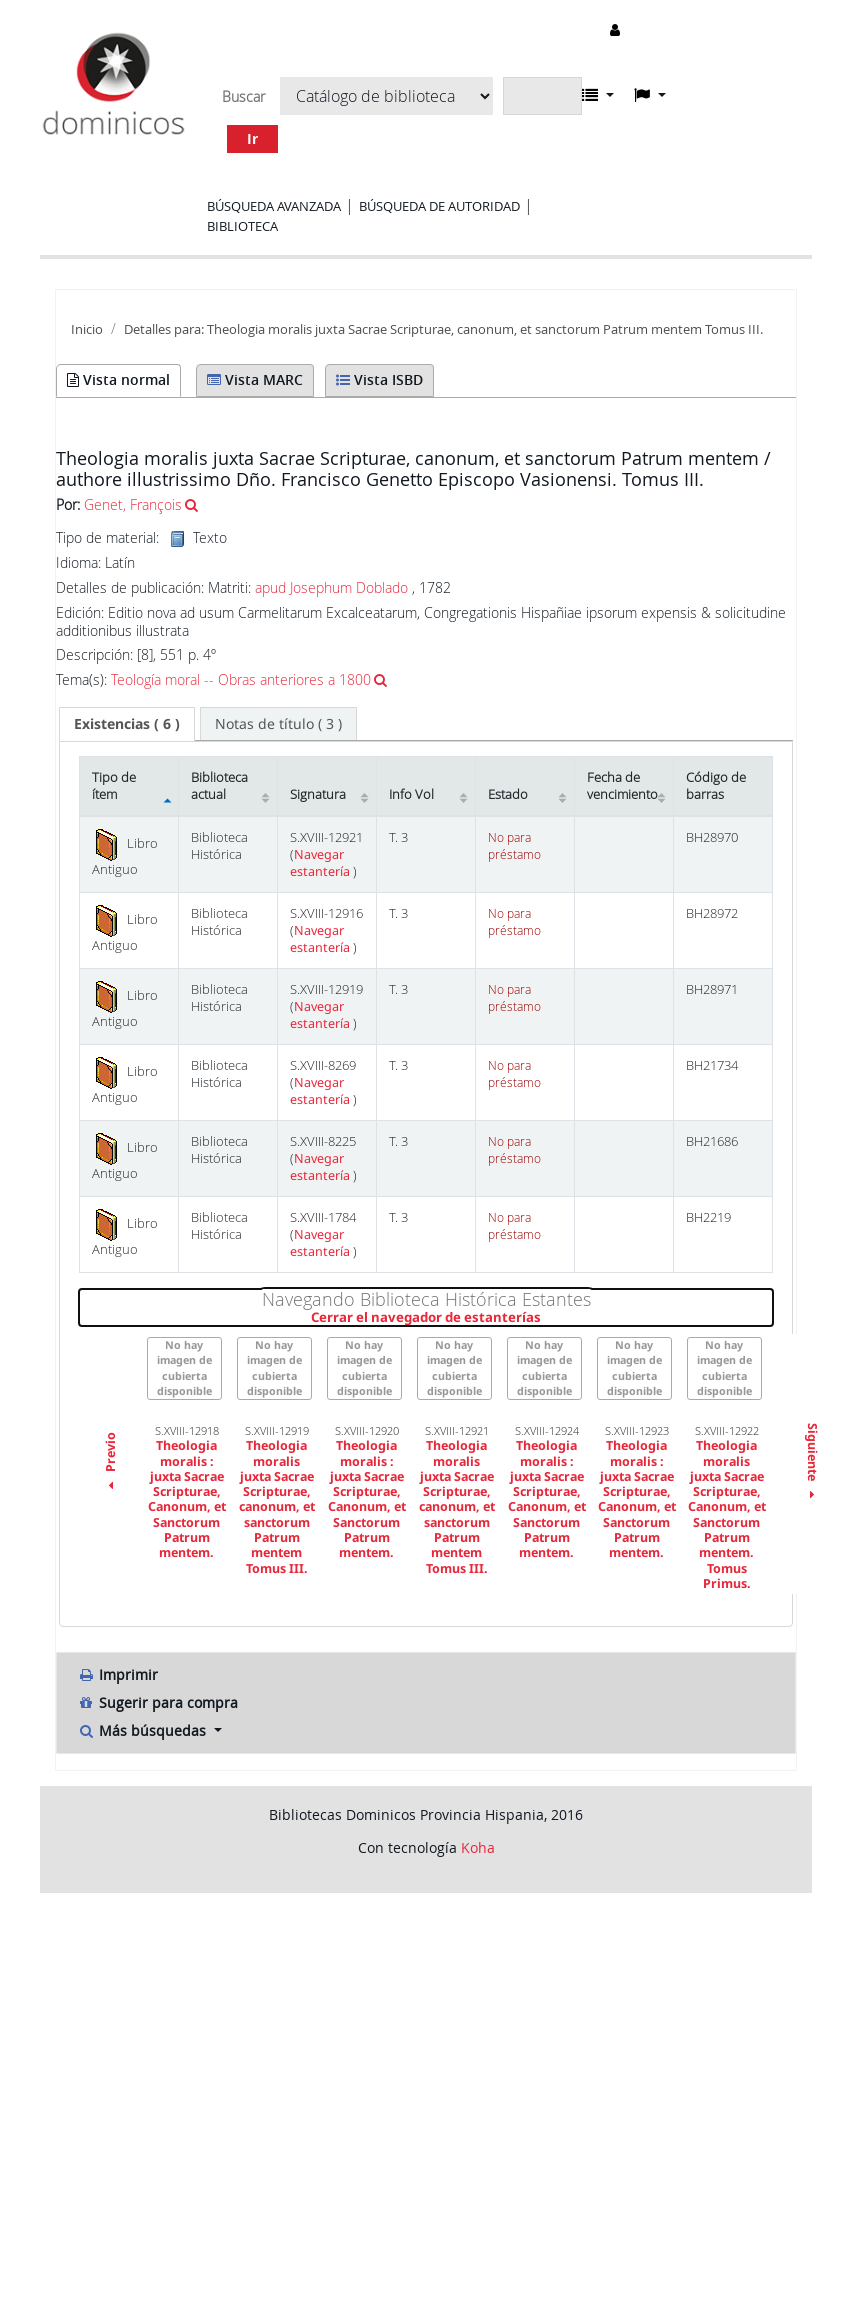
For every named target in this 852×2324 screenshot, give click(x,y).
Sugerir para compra (157, 1702)
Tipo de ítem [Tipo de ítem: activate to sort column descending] (114, 786)
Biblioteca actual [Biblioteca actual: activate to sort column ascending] (219, 786)
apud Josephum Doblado (331, 587)
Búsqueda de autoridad (439, 206)
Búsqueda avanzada (274, 206)
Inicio (87, 329)
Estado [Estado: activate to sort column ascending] (508, 794)
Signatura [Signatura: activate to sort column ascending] (318, 794)
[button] (598, 95)
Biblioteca (242, 226)
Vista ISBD (379, 379)
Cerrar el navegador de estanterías (542, 1318)
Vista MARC (255, 379)
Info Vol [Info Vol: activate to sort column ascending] (411, 794)
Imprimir (117, 1674)
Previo (110, 1464)
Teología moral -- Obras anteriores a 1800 (241, 679)
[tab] (127, 724)
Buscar (243, 97)
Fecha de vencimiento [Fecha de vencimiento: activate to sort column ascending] (622, 786)
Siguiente (811, 1464)
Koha (478, 1847)
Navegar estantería (321, 863)
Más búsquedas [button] (143, 1730)
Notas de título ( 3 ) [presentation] (278, 723)
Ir (252, 138)
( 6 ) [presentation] (127, 723)
